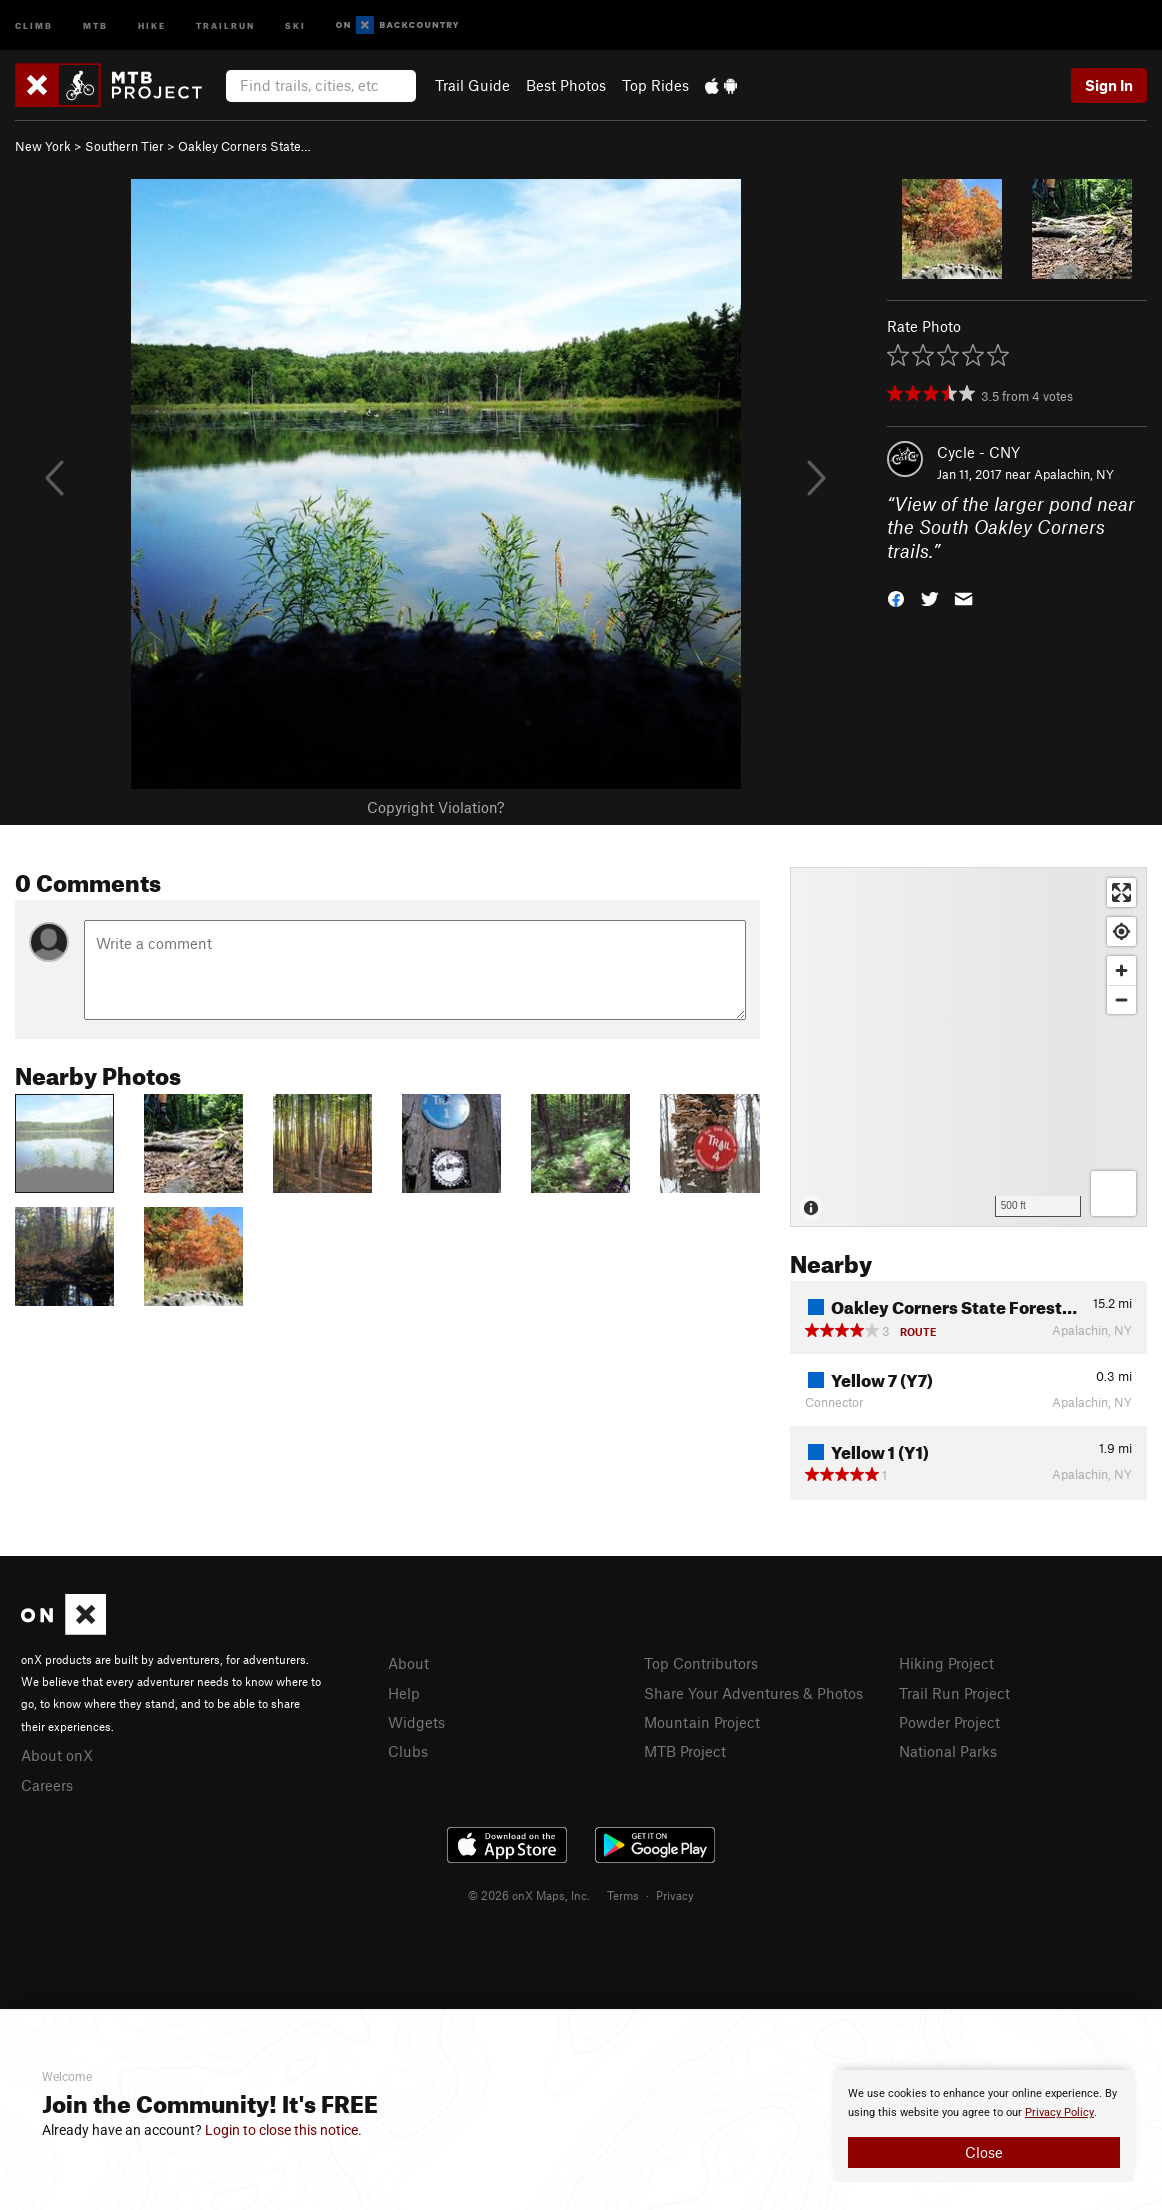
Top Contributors (701, 1663)
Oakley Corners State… (244, 146)
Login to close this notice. (283, 2130)
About (408, 1663)
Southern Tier (124, 146)
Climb (34, 24)
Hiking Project (946, 1663)
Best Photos (566, 85)
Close (984, 2152)
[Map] (968, 1047)
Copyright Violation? (435, 807)
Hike (152, 24)
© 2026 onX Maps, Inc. (529, 1895)
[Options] (1113, 1193)
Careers (47, 1785)
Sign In (1109, 85)
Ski (295, 24)
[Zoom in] (1121, 970)
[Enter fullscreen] (1121, 892)
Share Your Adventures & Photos (753, 1693)
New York (43, 146)
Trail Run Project (954, 1693)
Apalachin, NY (1074, 474)
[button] (896, 597)
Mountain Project (702, 1722)
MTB (95, 24)
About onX (57, 1755)
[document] (984, 2126)
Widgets (416, 1722)
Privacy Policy (1059, 2112)
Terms (623, 1895)
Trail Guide (472, 85)
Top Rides (655, 85)
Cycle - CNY (978, 452)
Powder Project (949, 1722)
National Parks (948, 1751)
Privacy (675, 1895)
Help (404, 1693)
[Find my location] (1121, 931)
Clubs (408, 1751)
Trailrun (225, 24)
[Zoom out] (1121, 999)
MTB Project (685, 1751)
